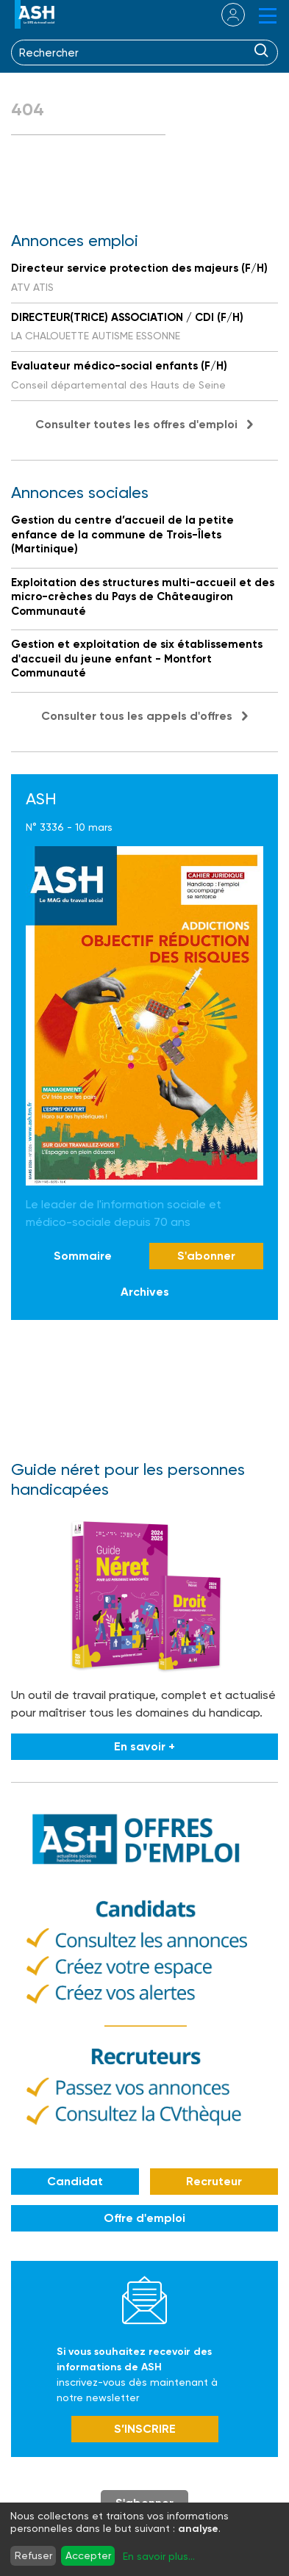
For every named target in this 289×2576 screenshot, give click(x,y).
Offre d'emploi (144, 2218)
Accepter (88, 2555)
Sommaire (83, 1256)
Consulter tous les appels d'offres (136, 716)
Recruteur (214, 2181)
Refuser (33, 2555)
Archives (145, 1292)
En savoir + (144, 1746)
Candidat (75, 2181)
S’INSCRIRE (145, 2429)
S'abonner (206, 1256)
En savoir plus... (159, 2556)
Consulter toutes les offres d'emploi (136, 424)
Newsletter (144, 2300)
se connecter (224, 14)
